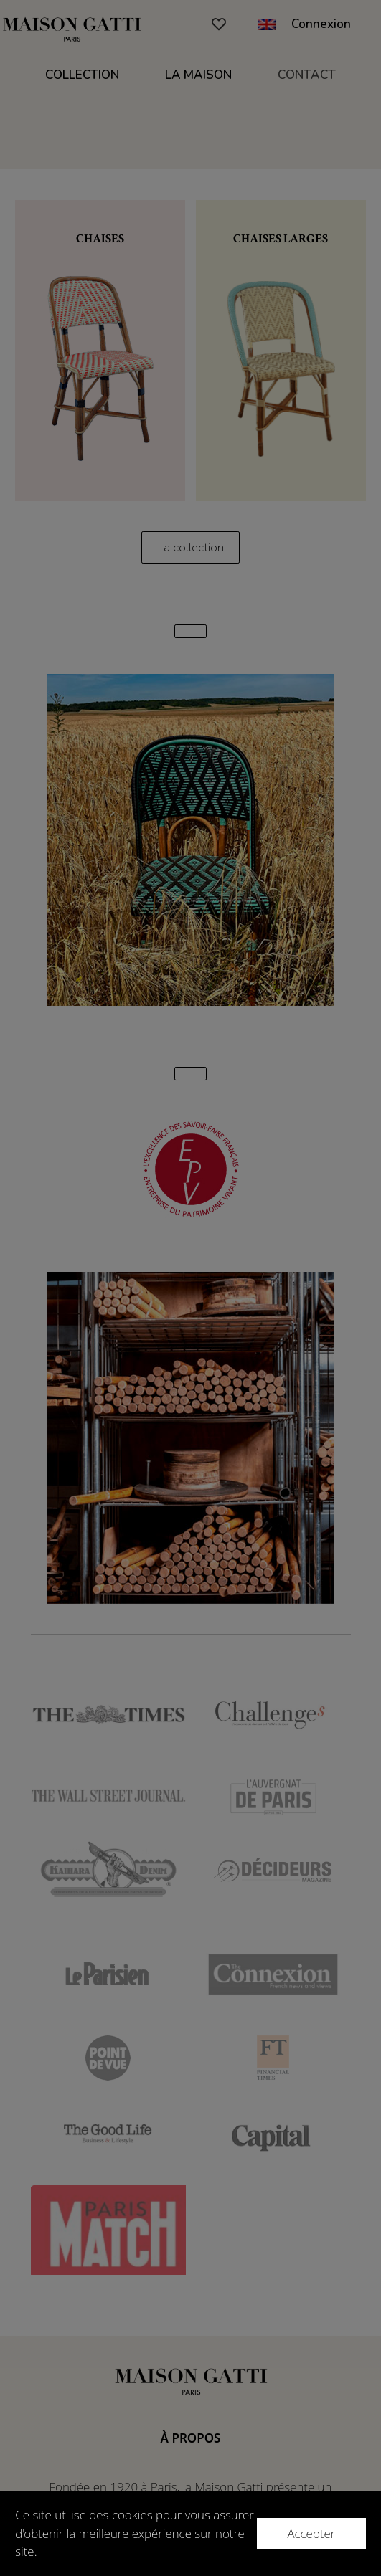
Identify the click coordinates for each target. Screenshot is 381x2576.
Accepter (311, 2533)
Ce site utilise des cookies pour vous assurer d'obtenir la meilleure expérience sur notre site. (134, 2533)
